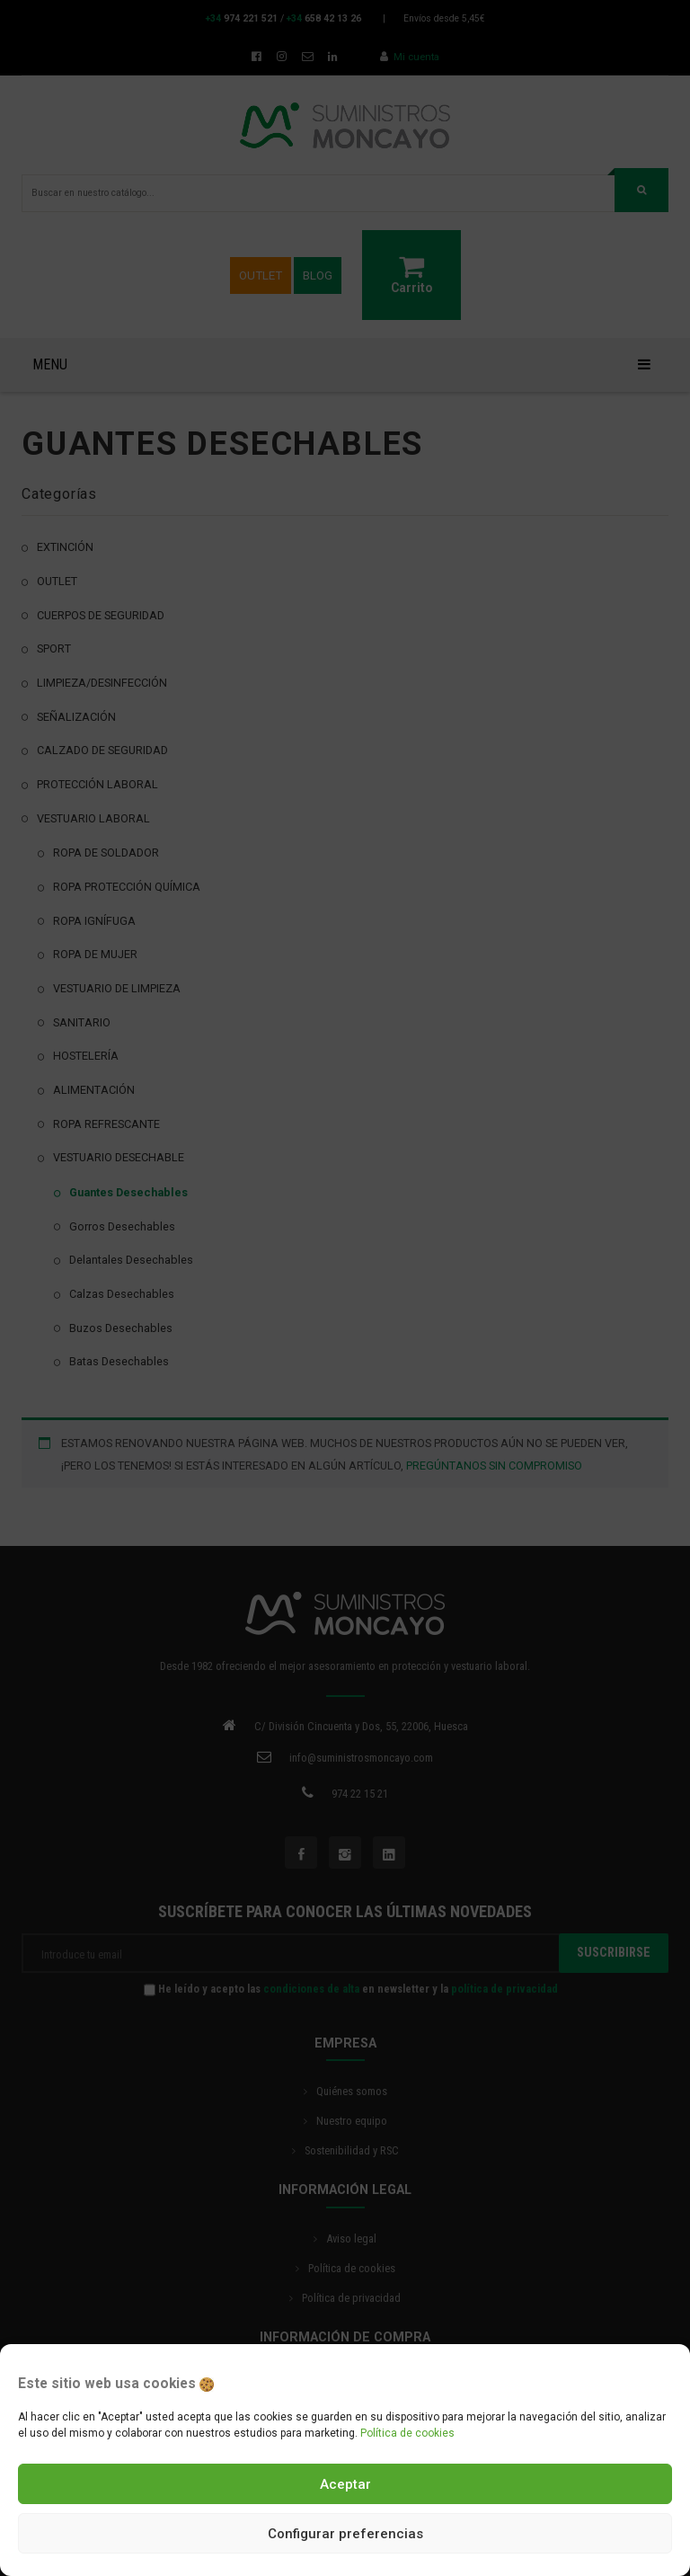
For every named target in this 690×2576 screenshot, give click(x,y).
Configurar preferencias (345, 2534)
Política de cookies (407, 2433)
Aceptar (345, 2484)
